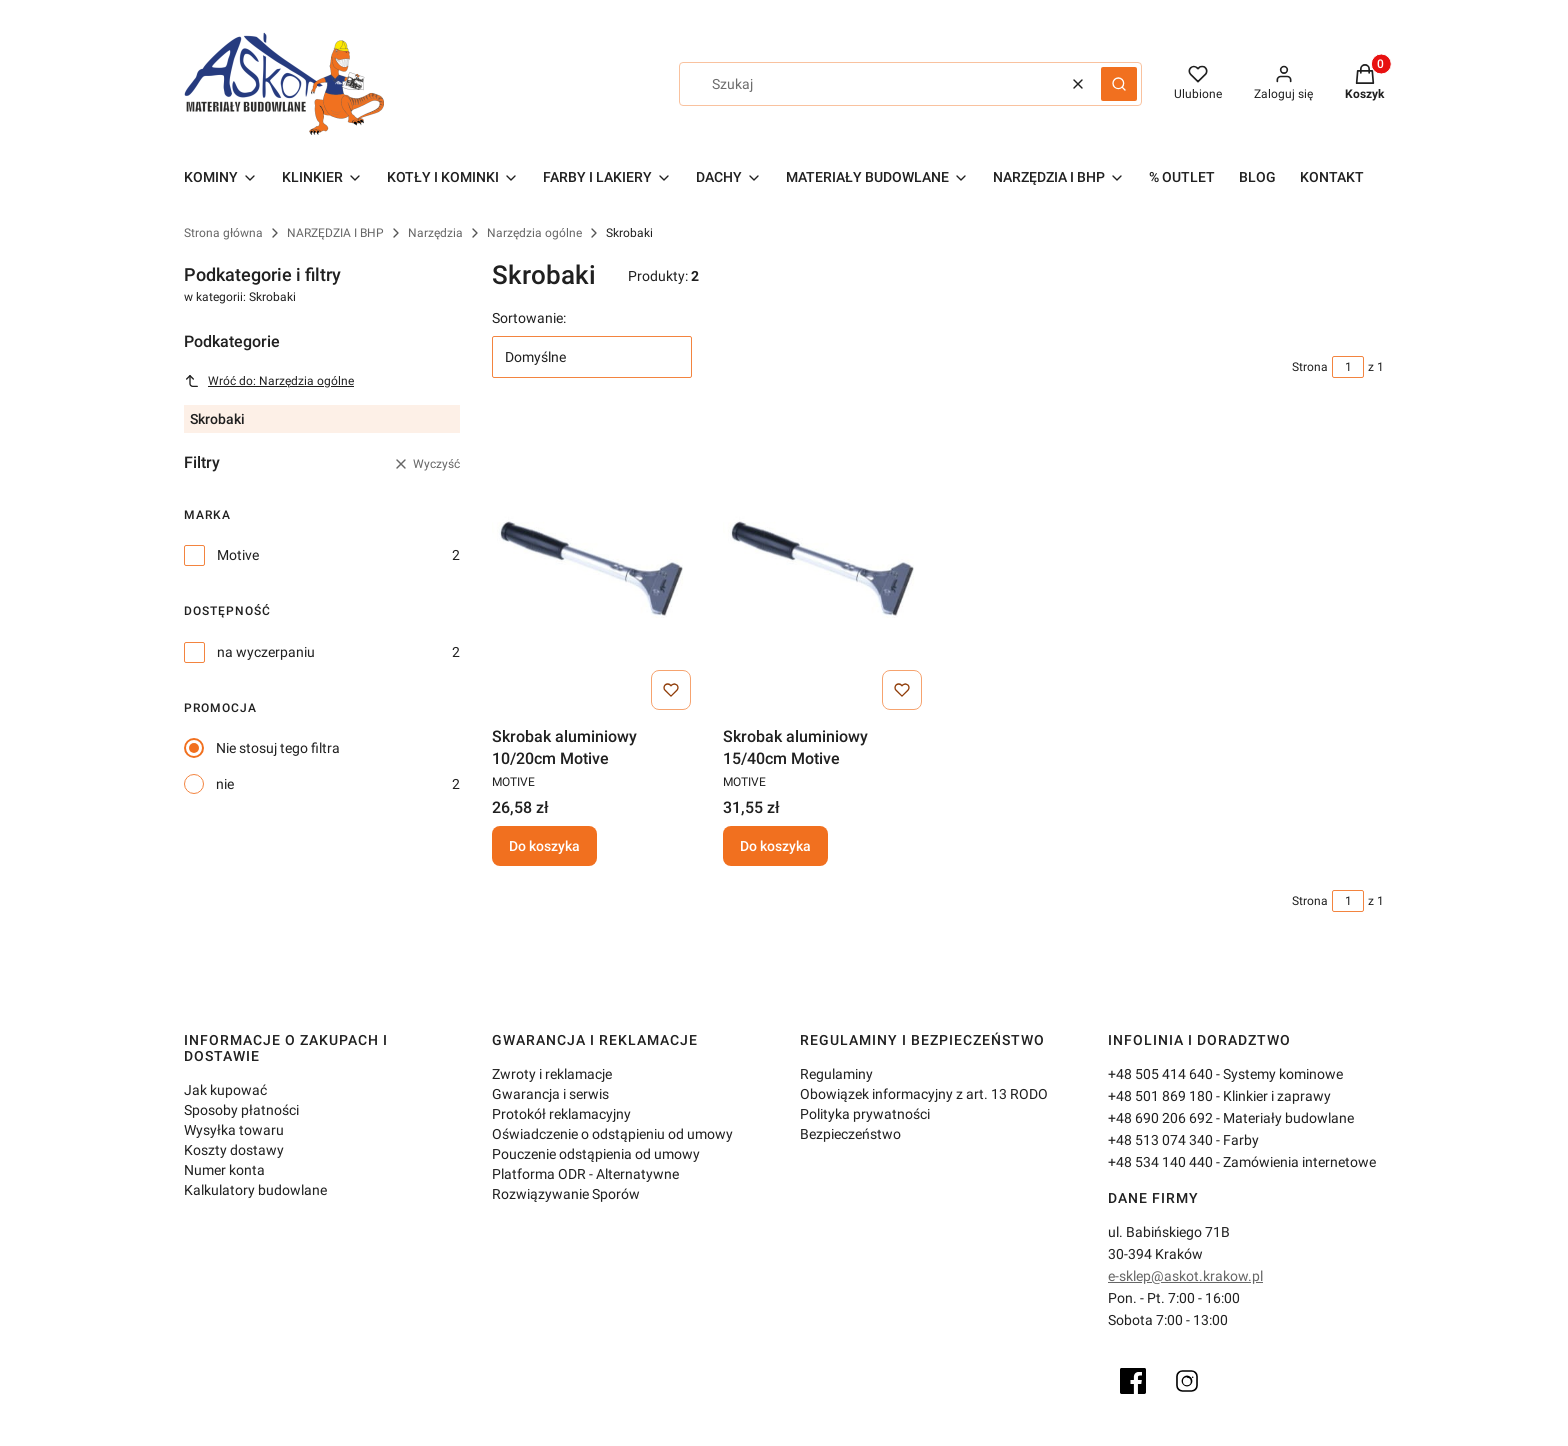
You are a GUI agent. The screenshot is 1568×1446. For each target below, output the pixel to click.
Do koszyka (544, 846)
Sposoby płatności (241, 1110)
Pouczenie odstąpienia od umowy (596, 1154)
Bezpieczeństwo (850, 1134)
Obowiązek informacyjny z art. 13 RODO (924, 1094)
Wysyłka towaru (234, 1130)
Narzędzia (435, 233)
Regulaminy (836, 1074)
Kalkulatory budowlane (255, 1190)
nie (225, 784)
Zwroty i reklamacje (552, 1074)
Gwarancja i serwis (550, 1094)
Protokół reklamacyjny (561, 1114)
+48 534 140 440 (1160, 1162)
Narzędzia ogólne (534, 233)
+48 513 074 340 (1160, 1140)
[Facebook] (1133, 1381)
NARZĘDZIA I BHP (335, 233)
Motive (238, 555)
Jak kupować (225, 1090)
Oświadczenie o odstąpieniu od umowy (612, 1134)
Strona (1310, 367)
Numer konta (224, 1170)
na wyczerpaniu (266, 652)
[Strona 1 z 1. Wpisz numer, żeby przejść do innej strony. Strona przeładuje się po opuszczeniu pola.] (1348, 367)
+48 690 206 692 (1160, 1118)
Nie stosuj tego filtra (278, 748)
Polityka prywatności (865, 1114)
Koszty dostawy (234, 1150)
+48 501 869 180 (1160, 1096)
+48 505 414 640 (1160, 1074)
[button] (1119, 84)
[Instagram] (1187, 1381)
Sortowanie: (529, 318)
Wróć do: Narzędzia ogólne (269, 381)
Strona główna (223, 233)
